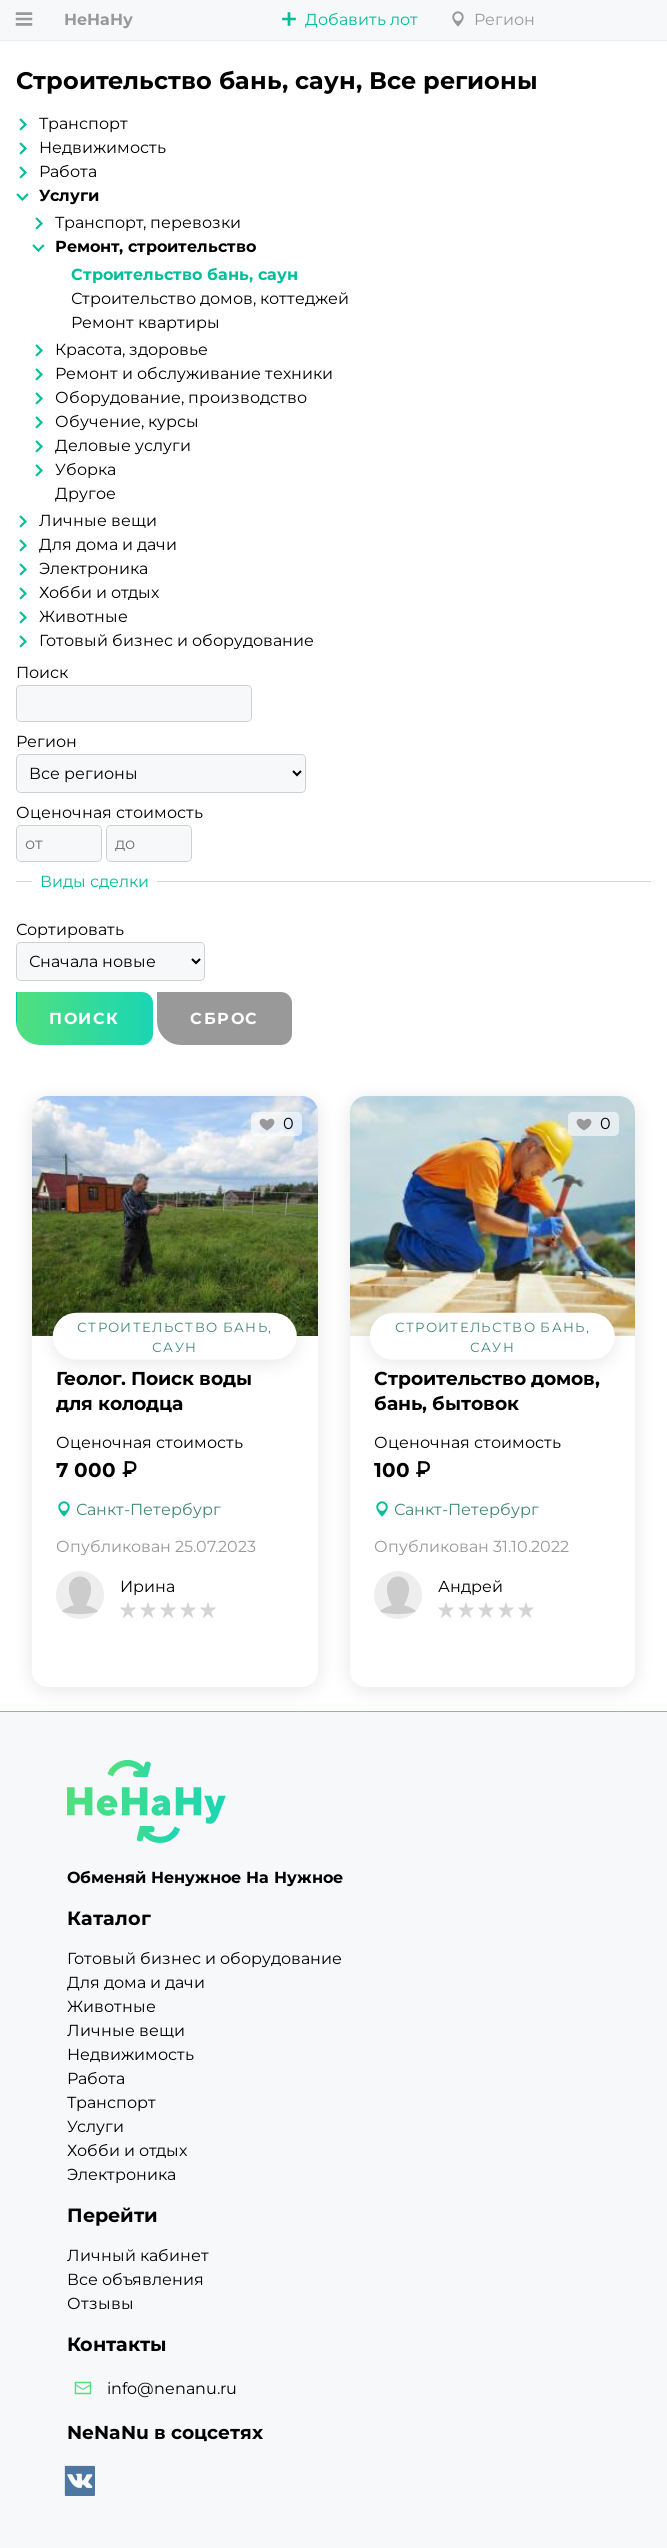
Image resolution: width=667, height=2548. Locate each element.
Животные (83, 616)
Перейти (112, 2215)
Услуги (69, 195)
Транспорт (83, 123)
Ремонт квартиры (145, 322)
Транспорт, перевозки (148, 222)
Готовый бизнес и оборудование (176, 640)
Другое (85, 493)
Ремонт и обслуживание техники (194, 373)
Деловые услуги (123, 445)
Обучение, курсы (127, 421)
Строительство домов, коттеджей (210, 298)
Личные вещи (98, 520)
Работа (68, 171)
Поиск (42, 672)
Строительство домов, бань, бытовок (487, 1390)
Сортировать (70, 929)
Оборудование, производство (181, 397)
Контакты (116, 2344)
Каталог (109, 1918)
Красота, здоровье (131, 349)
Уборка (85, 469)
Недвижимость (102, 147)
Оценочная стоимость (109, 812)
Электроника (93, 568)
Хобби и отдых (99, 592)
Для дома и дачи (108, 544)
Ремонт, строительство (155, 246)
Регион (46, 741)
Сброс (224, 1018)
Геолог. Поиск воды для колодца (154, 1390)
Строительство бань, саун (184, 274)
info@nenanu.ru (172, 2388)
